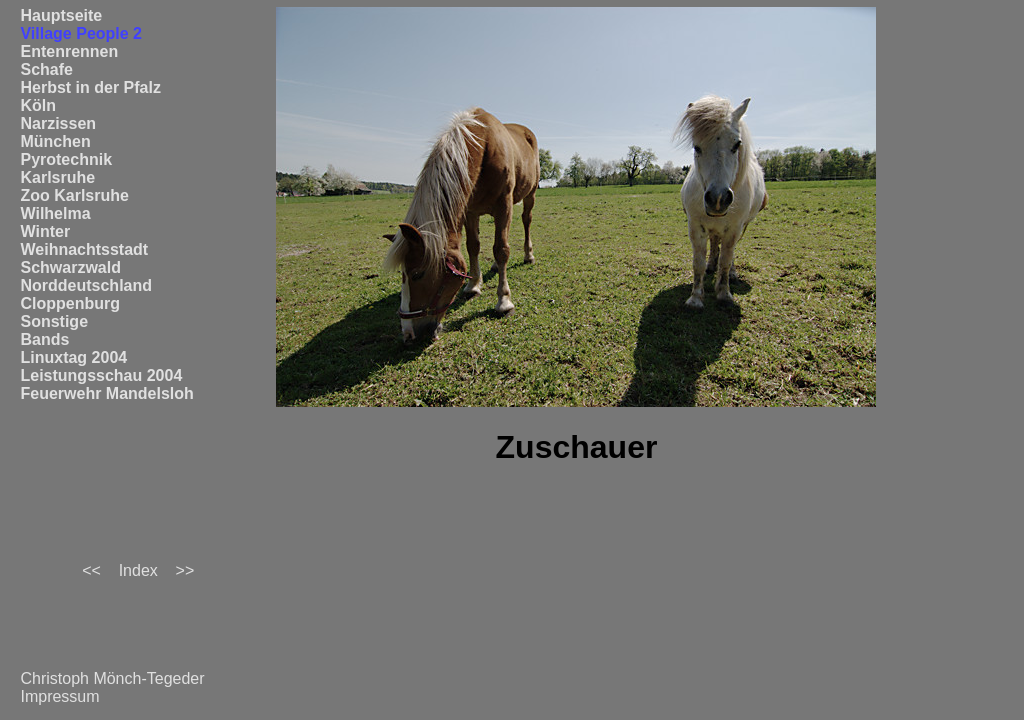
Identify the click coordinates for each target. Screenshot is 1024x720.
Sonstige (54, 321)
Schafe (46, 69)
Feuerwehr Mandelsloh (106, 393)
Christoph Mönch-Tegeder (112, 678)
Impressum (59, 696)
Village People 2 (81, 33)
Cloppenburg (70, 303)
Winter (45, 231)
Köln (38, 105)
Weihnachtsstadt (84, 249)
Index (138, 570)
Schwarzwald (70, 267)
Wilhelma (55, 213)
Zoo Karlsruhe (74, 195)
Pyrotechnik (66, 159)
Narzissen (58, 123)
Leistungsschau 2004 (101, 375)
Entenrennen (69, 51)
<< (91, 570)
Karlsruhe (57, 177)
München (55, 141)
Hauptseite (61, 15)
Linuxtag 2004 (73, 357)
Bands (44, 339)
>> (185, 570)
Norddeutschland (86, 285)
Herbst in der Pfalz (90, 87)
